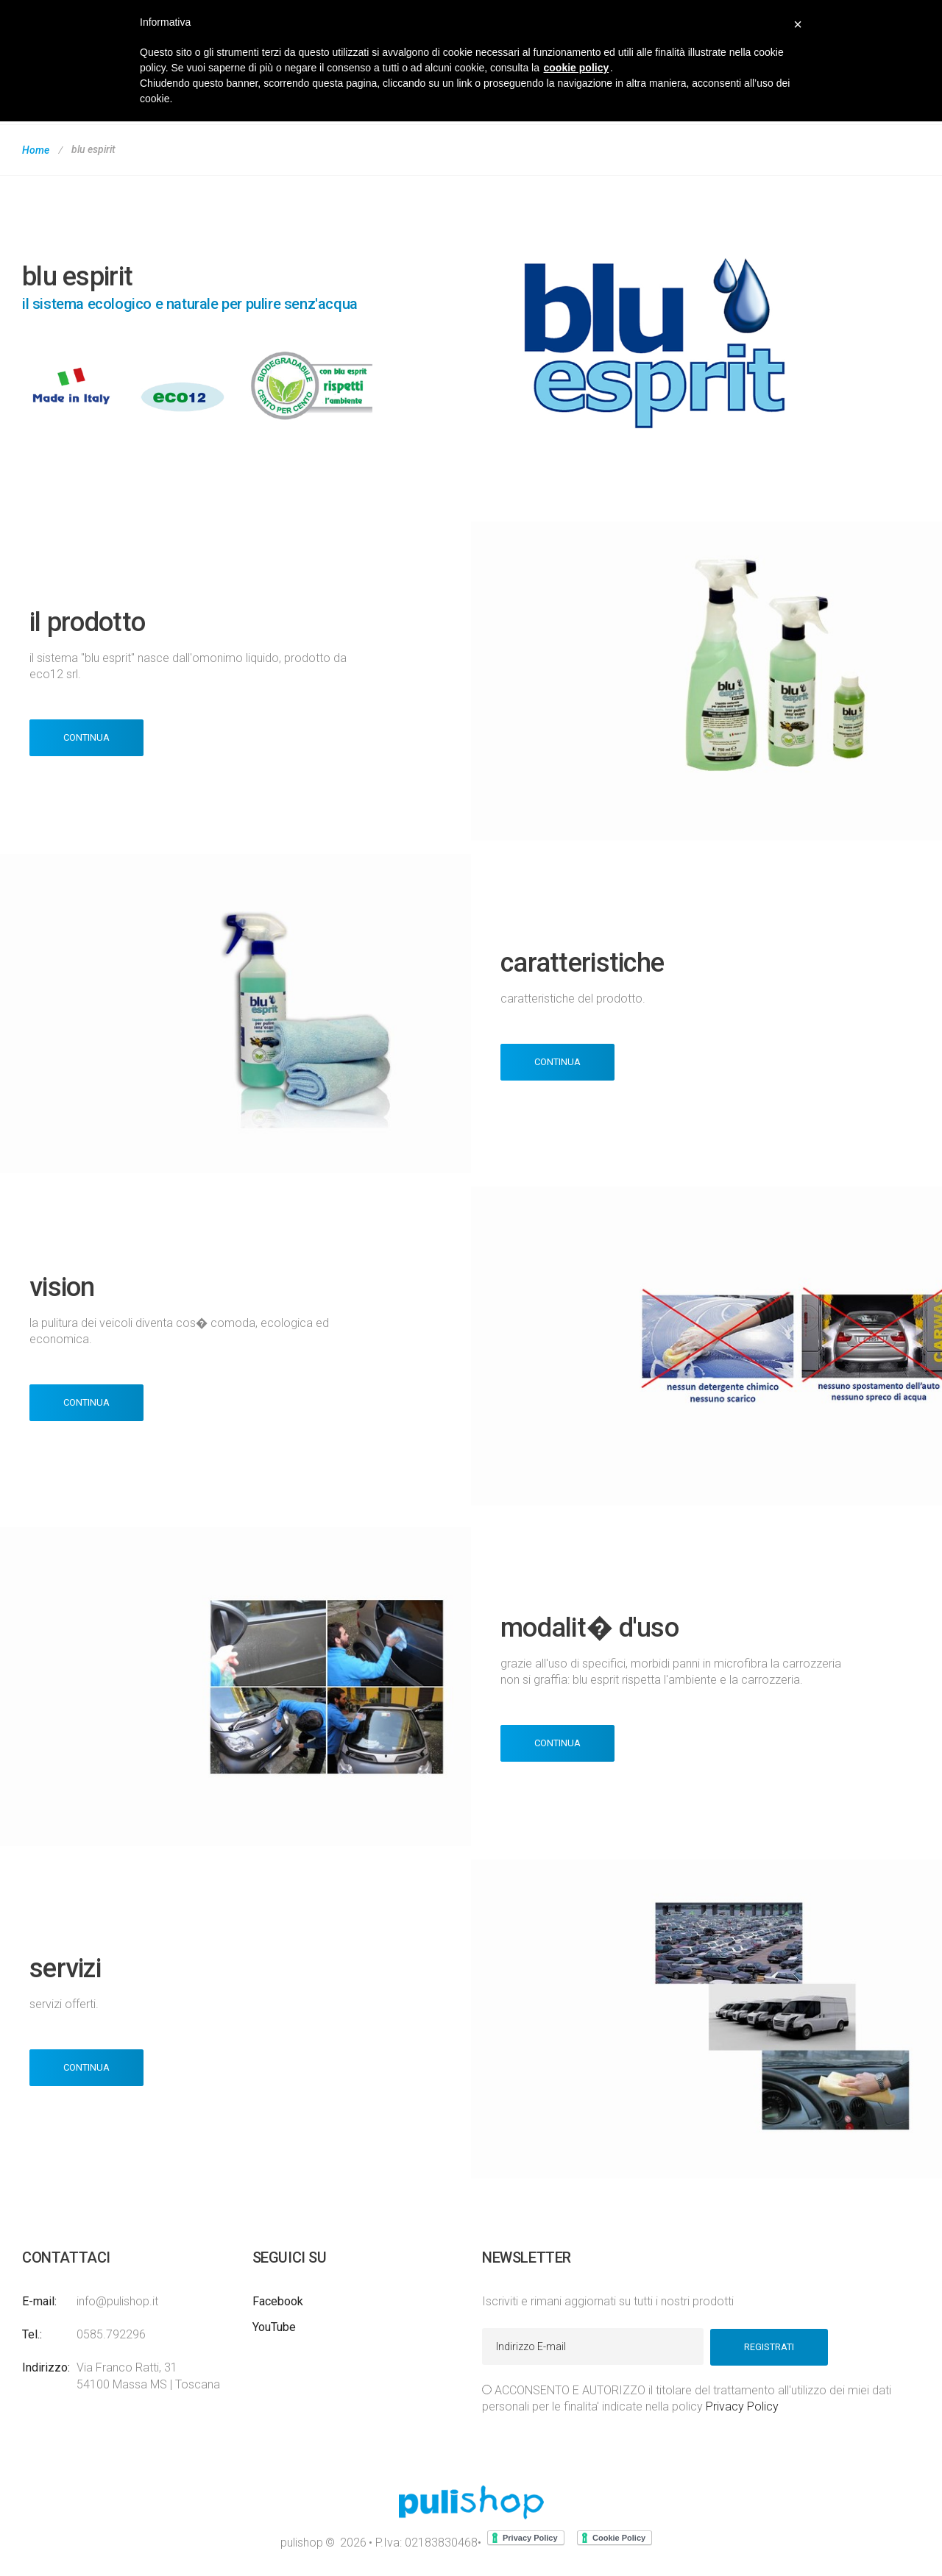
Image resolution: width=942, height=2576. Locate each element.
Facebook (277, 2301)
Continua (86, 737)
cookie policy (576, 68)
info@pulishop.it (117, 2301)
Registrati (769, 2346)
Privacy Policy (742, 2406)
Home (35, 150)
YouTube (274, 2327)
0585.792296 (111, 2334)
